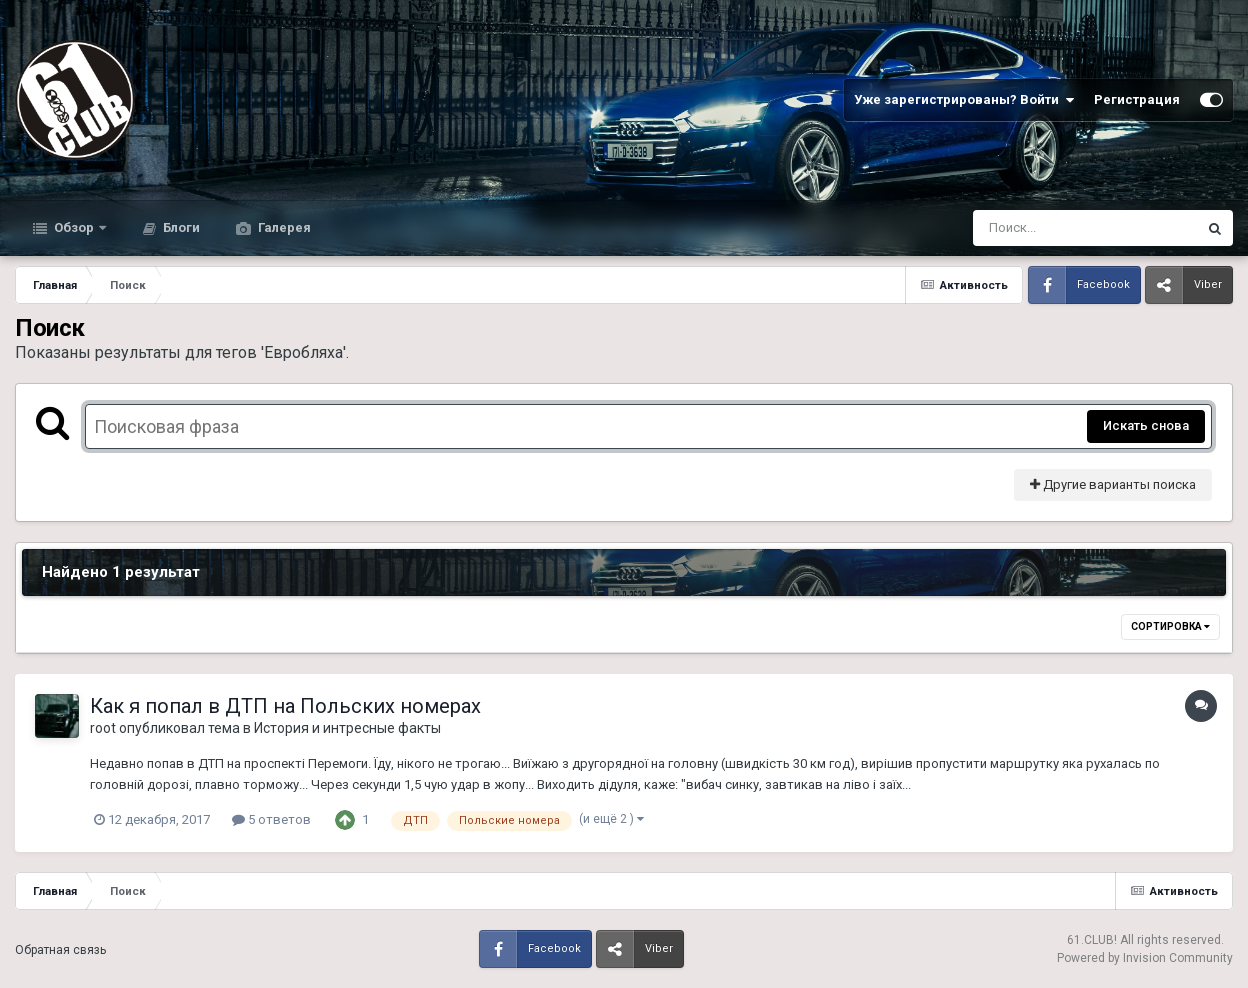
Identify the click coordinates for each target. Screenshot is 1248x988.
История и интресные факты (347, 728)
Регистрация (1137, 99)
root (103, 728)
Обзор (74, 227)
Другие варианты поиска (1113, 484)
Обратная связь (60, 950)
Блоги (180, 227)
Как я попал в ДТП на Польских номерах (285, 706)
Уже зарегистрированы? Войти (964, 100)
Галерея (283, 227)
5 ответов (271, 819)
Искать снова (1146, 425)
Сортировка (1170, 626)
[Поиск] (1047, 228)
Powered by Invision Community (1145, 958)
